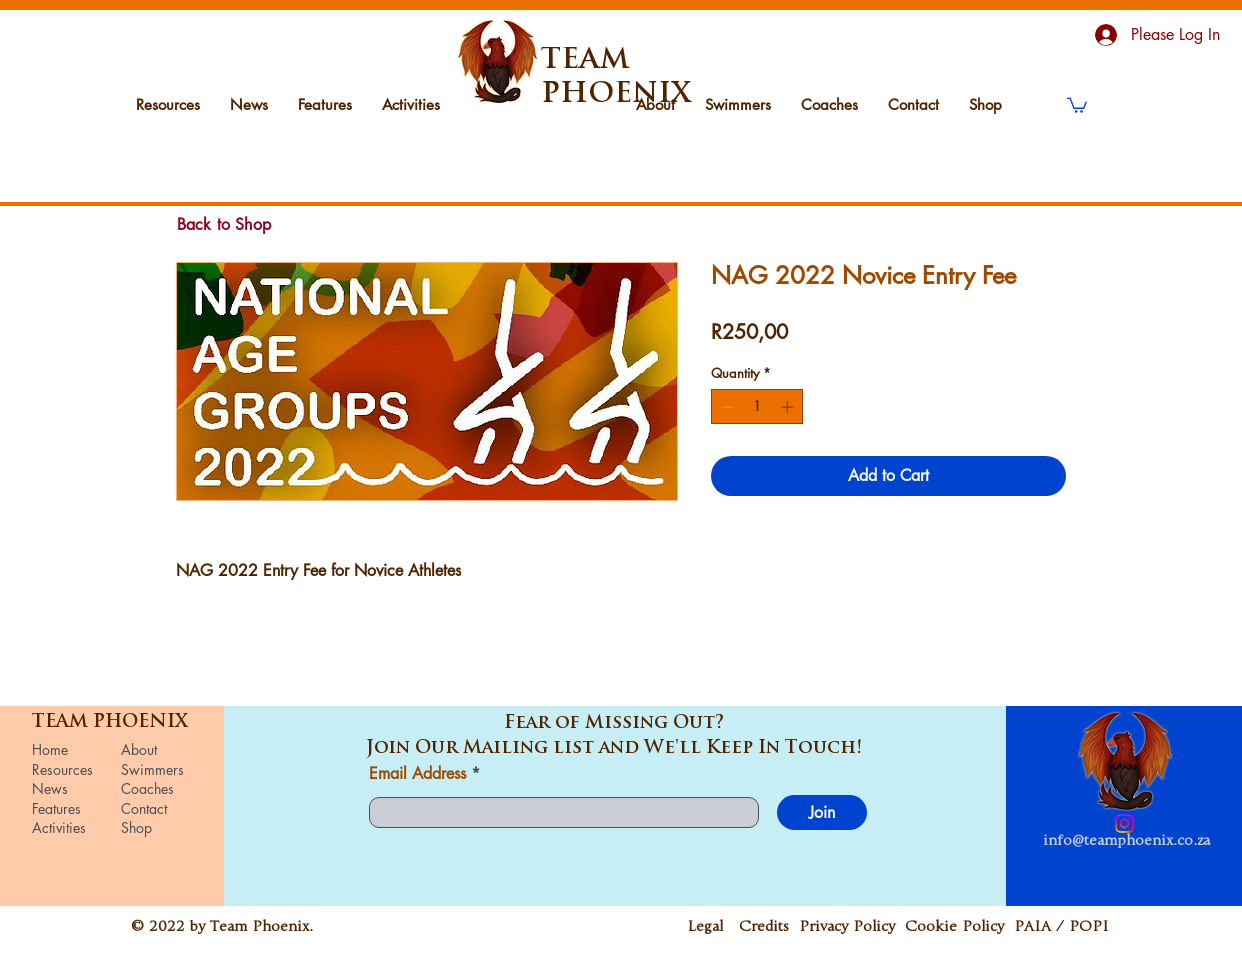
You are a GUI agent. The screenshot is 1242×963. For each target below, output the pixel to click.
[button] (1077, 104)
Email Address (417, 774)
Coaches (147, 788)
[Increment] (789, 407)
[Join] (822, 812)
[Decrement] (726, 407)
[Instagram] (1124, 823)
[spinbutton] (757, 407)
